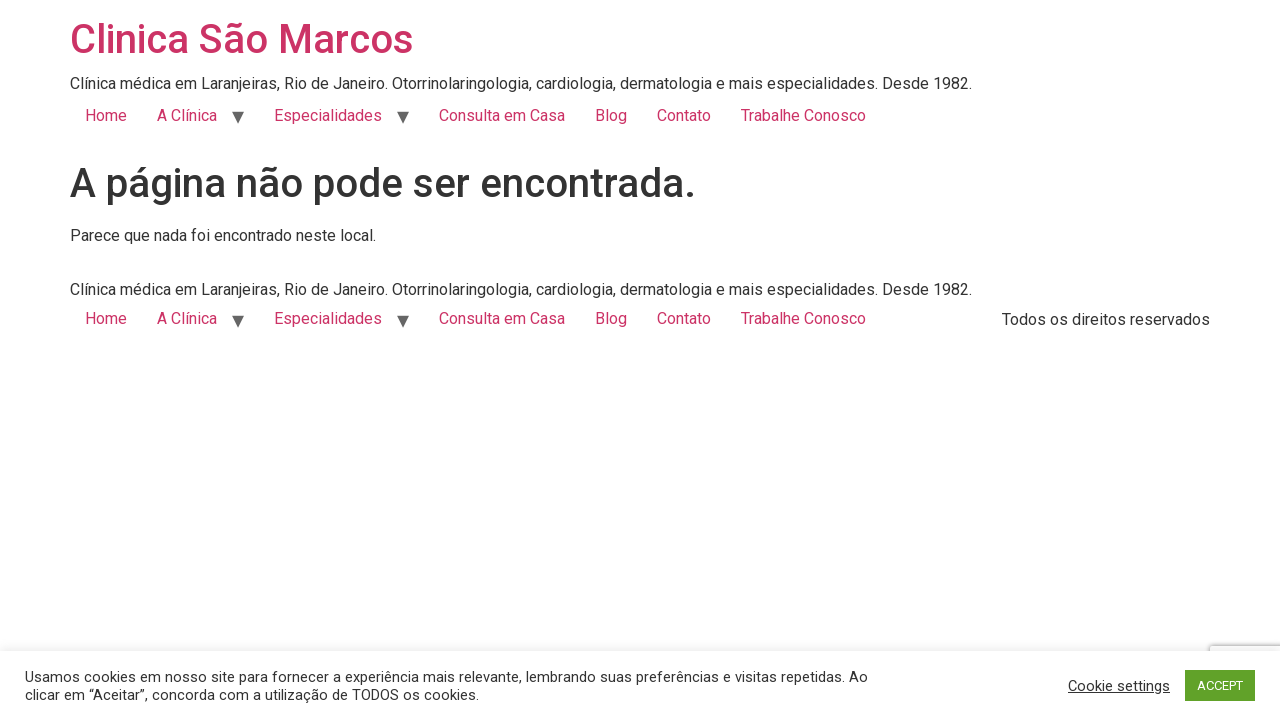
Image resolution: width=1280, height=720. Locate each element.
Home (106, 115)
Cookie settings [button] (1119, 686)
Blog (611, 115)
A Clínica (187, 115)
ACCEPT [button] (1220, 685)
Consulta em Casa (502, 115)
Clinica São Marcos (242, 39)
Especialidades (328, 115)
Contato (684, 115)
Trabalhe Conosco (803, 115)
